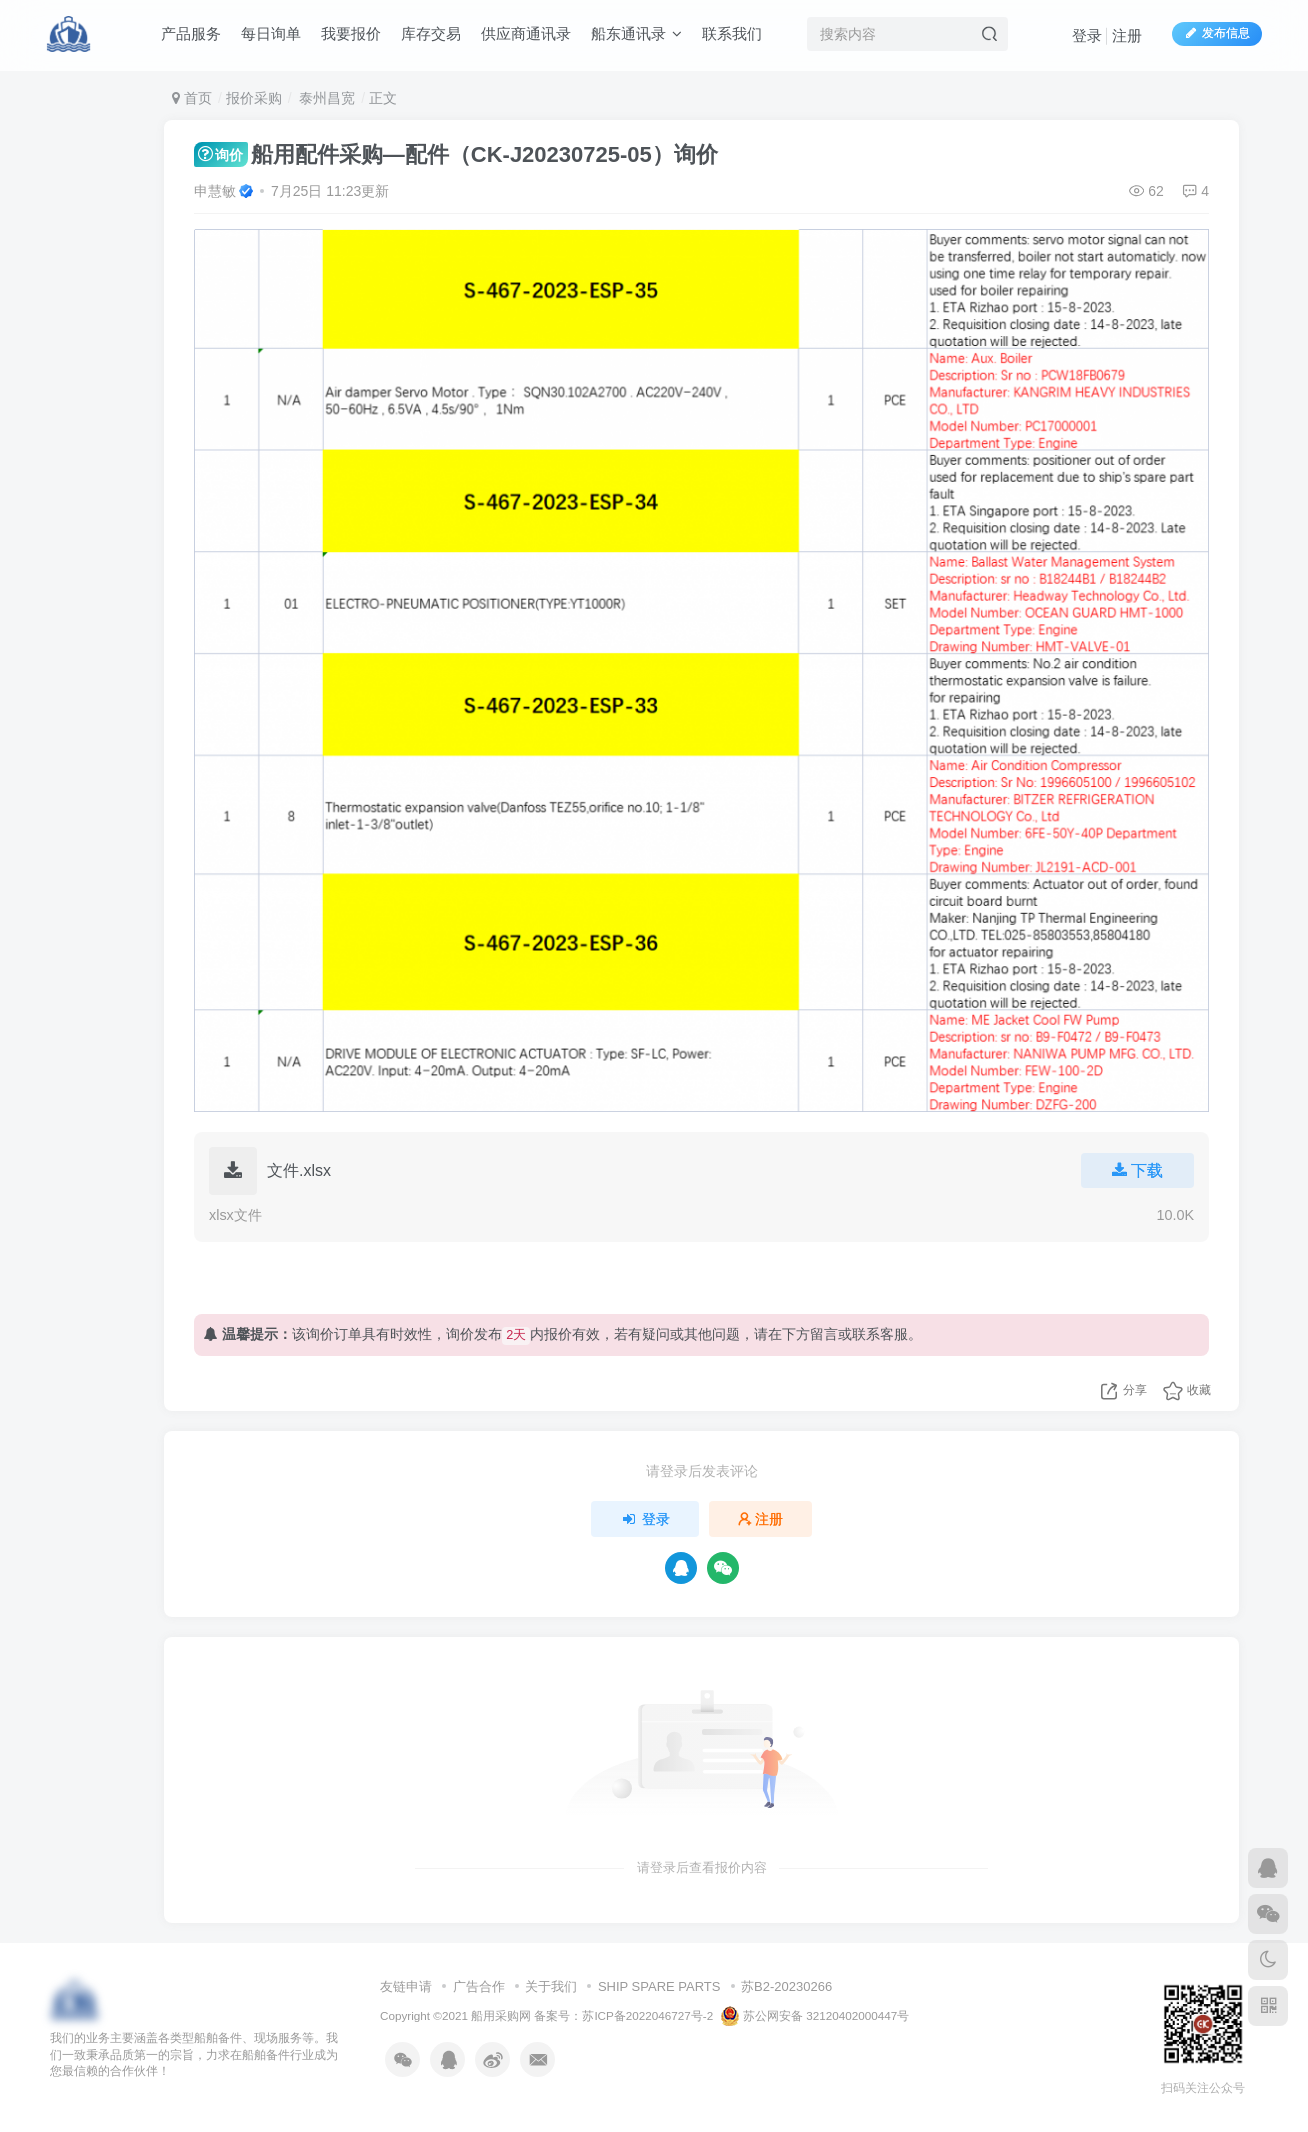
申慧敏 (215, 191)
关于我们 (551, 1986)
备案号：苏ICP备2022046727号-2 (623, 2015)
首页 (192, 98)
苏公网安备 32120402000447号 (815, 2016)
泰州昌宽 (325, 98)
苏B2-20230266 (786, 1986)
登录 (1087, 35)
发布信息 (1217, 33)
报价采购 (254, 98)
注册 (1127, 35)
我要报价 (351, 33)
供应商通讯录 (526, 33)
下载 (1137, 1170)
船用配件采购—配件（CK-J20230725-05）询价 (456, 154)
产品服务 (191, 33)
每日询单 (271, 33)
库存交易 (431, 33)
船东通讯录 (636, 33)
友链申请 (406, 1986)
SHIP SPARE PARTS (659, 1986)
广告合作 (479, 1986)
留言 (824, 1334)
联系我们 (732, 33)
